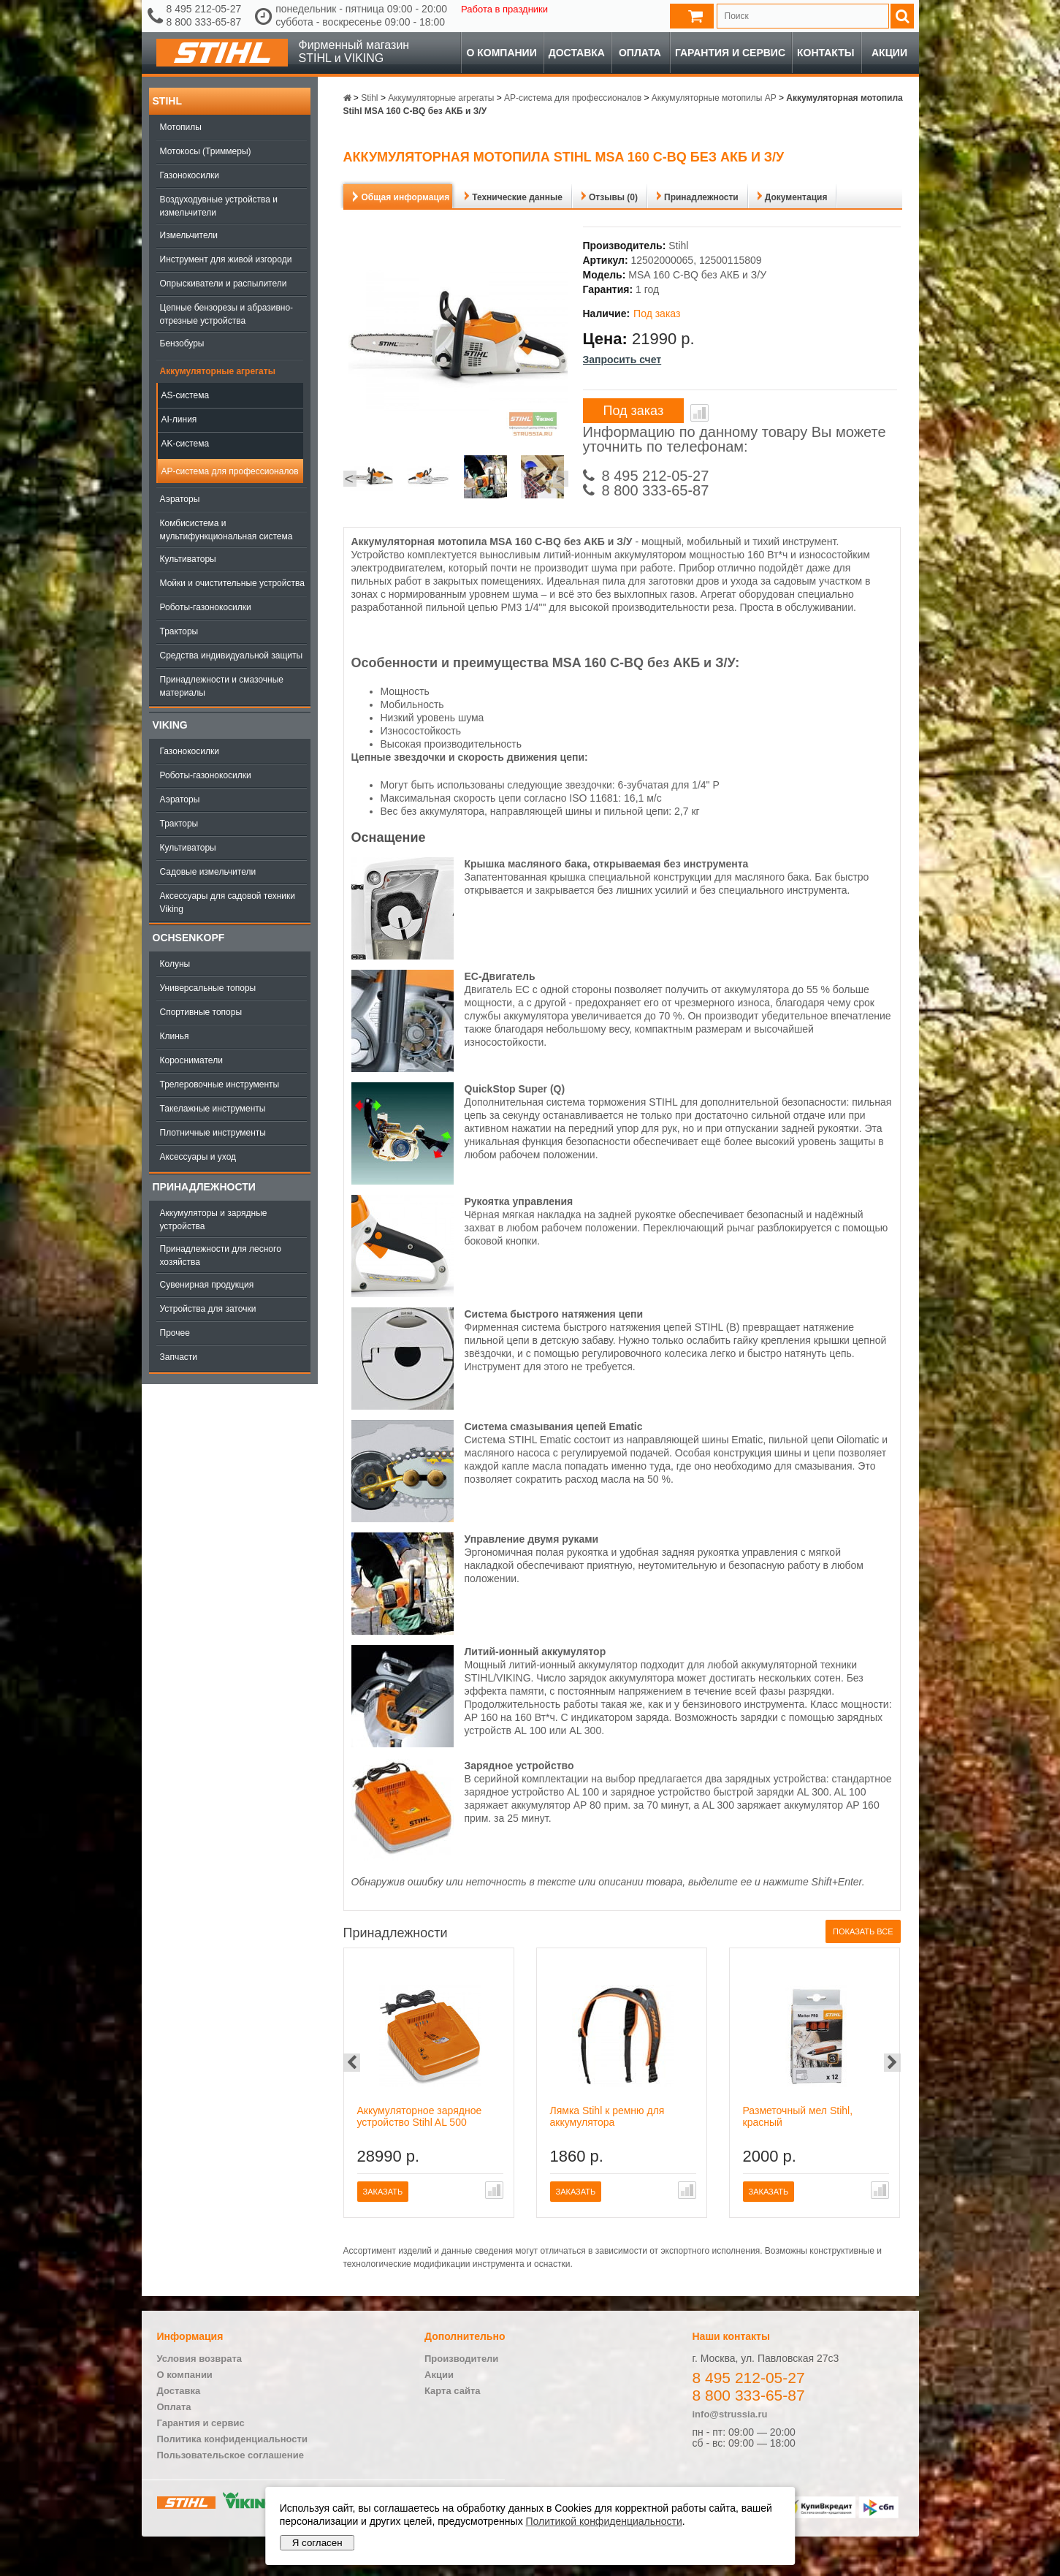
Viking (170, 725)
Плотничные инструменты (213, 1133)
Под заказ (633, 410)
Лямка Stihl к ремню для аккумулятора (607, 2116)
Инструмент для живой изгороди (226, 259)
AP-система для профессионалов (230, 471)
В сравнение (699, 413)
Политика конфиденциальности (232, 2438)
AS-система (185, 395)
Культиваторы (188, 559)
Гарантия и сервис (730, 52)
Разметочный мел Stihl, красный (798, 2116)
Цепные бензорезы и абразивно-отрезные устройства (227, 314)
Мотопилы (181, 127)
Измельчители (189, 235)
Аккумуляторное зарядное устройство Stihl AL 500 (419, 2116)
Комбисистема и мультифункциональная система (226, 530)
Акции (889, 52)
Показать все (863, 1931)
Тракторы (179, 631)
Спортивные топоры (201, 1012)
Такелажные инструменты (213, 1108)
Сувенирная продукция (207, 1285)
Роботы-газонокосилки (205, 607)
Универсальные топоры (208, 988)
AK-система (185, 443)
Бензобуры (182, 343)
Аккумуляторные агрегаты (217, 371)
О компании (501, 52)
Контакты (825, 52)
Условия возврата (200, 2358)
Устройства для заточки (208, 1309)
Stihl (167, 101)
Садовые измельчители (208, 872)
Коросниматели (191, 1060)
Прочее (175, 1333)
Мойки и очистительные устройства (232, 583)
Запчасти (179, 1357)
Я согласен (317, 2542)
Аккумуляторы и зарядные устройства (213, 1219)
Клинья (174, 1036)
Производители (461, 2358)
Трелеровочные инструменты (220, 1084)
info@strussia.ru (730, 2414)
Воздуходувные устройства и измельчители (219, 206)
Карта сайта (452, 2390)
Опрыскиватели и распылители (223, 283)
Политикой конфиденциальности (604, 2521)
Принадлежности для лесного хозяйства (220, 1255)
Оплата (640, 52)
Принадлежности (204, 1187)
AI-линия (179, 419)
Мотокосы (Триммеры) (205, 151)
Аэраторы (180, 499)
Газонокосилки (189, 175)
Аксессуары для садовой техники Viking (227, 902)
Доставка (577, 52)
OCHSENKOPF (189, 937)
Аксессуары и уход (198, 1157)
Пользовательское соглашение (230, 2455)
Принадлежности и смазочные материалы (222, 686)
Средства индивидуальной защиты (231, 655)
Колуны (175, 964)
